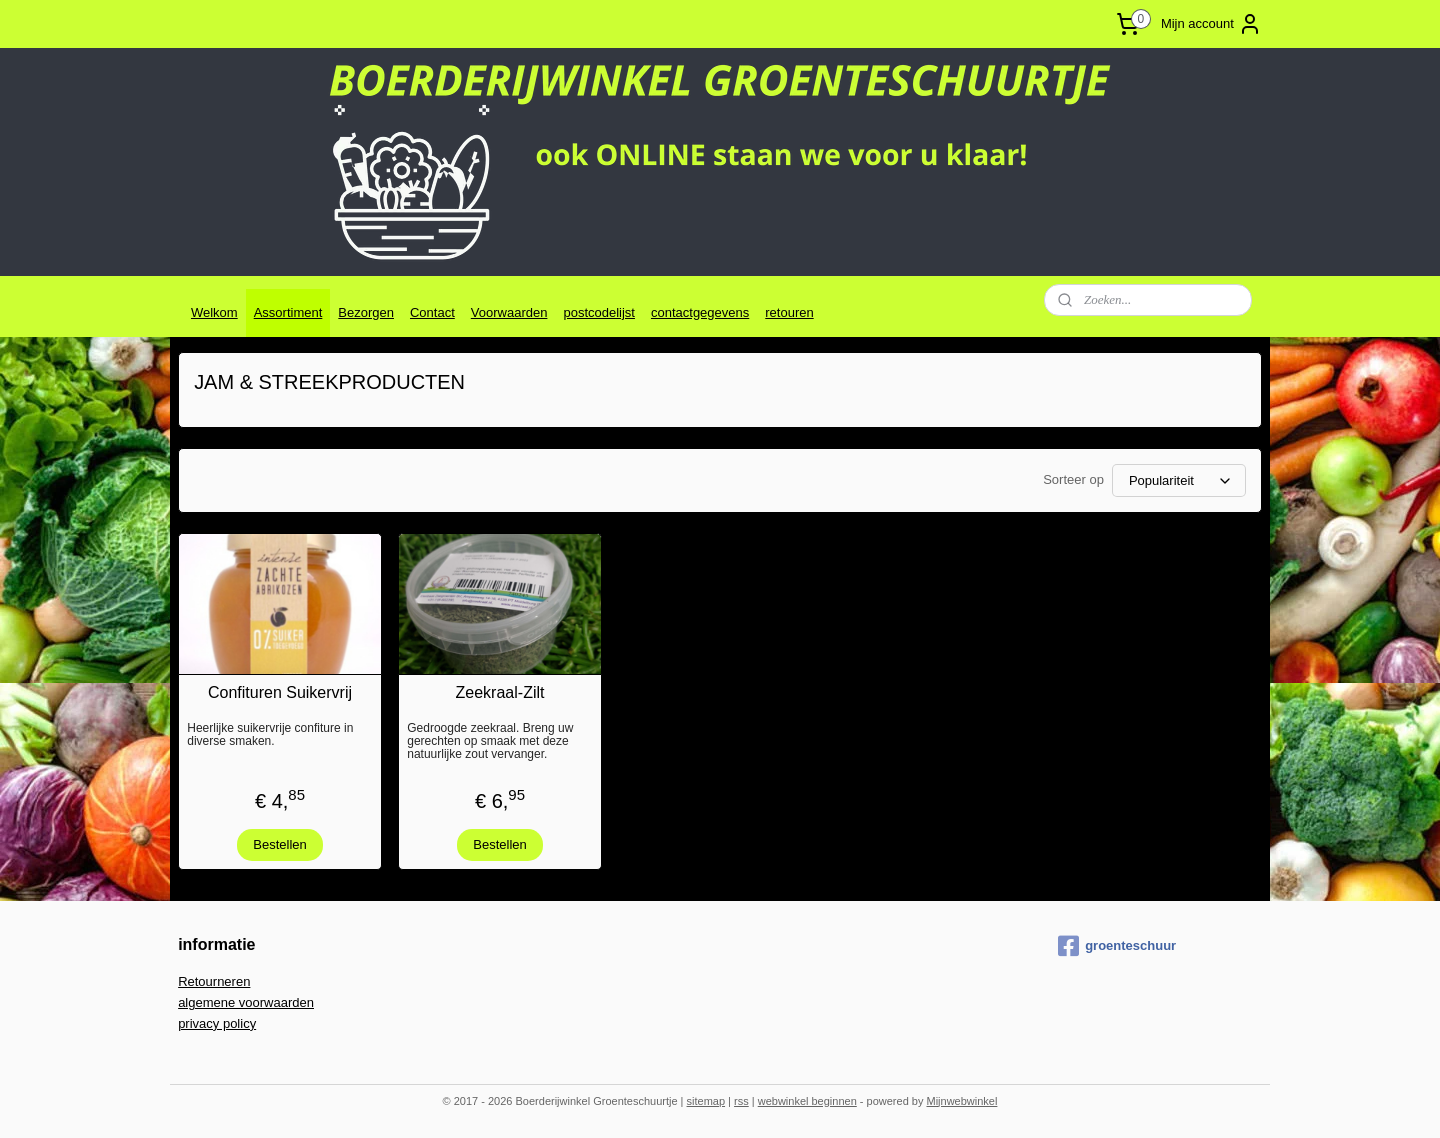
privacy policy (217, 1023)
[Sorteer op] (1179, 480)
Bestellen (279, 844)
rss (741, 1101)
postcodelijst (599, 312)
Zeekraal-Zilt (500, 692)
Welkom (214, 312)
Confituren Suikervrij (280, 692)
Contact (432, 312)
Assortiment (288, 312)
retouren (789, 312)
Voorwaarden (509, 312)
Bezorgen (366, 312)
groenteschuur (1117, 946)
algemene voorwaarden (246, 1002)
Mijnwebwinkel (961, 1101)
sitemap (706, 1101)
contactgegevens (700, 312)
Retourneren (214, 981)
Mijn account (1211, 24)
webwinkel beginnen (807, 1101)
